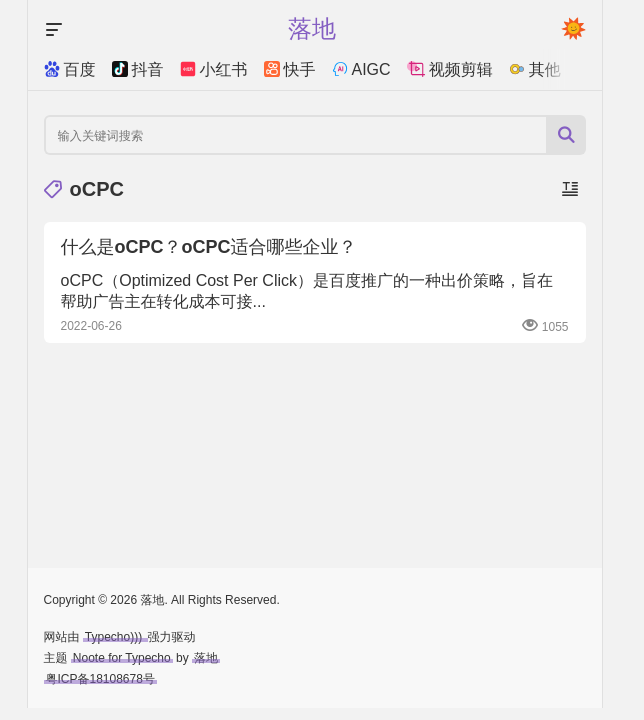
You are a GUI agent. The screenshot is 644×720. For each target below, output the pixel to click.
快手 (290, 69)
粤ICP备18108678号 (100, 679)
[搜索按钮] (566, 135)
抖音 (138, 69)
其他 (535, 69)
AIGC (361, 69)
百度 (70, 69)
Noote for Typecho (122, 658)
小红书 (214, 69)
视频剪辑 (450, 69)
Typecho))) (115, 637)
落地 (206, 658)
